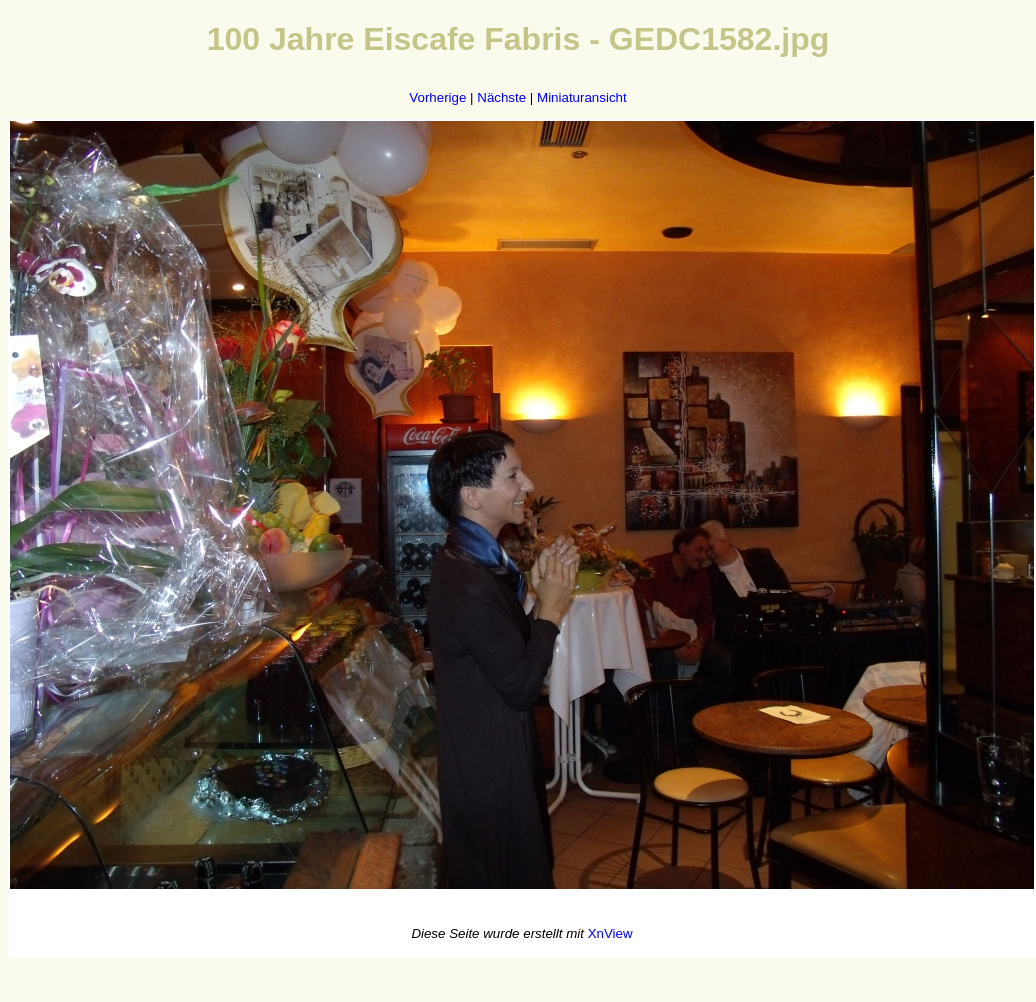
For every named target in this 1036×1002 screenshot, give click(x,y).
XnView (610, 933)
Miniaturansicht (582, 97)
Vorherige (437, 97)
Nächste (501, 97)
